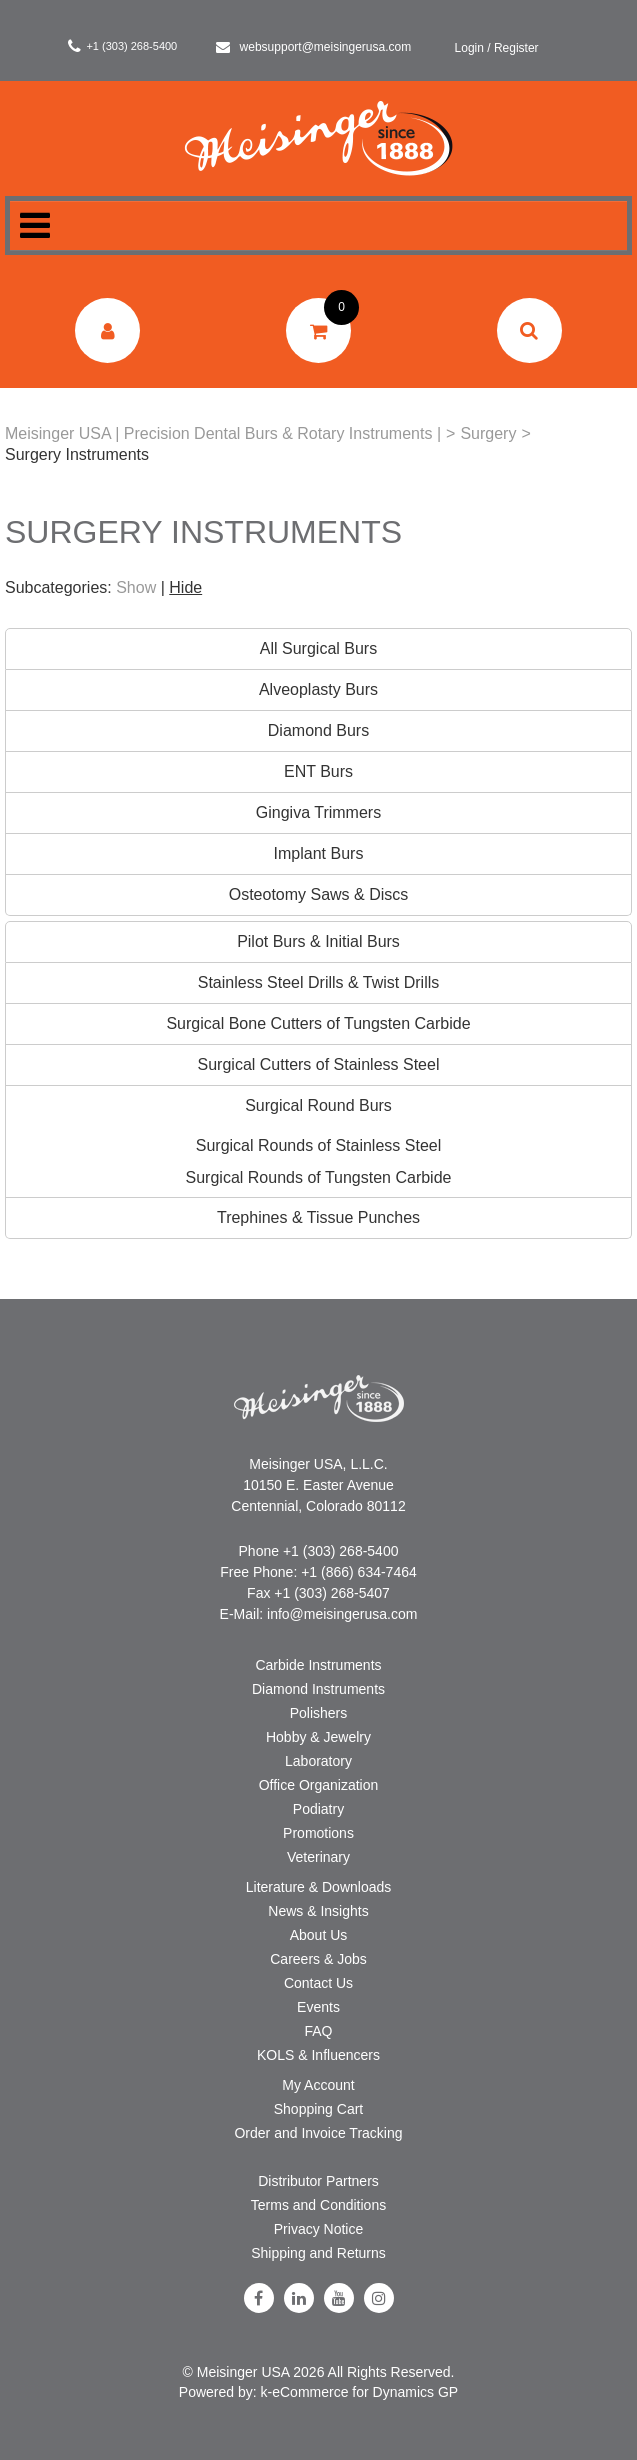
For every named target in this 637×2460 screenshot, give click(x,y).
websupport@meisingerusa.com (314, 47)
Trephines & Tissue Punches (318, 1217)
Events (318, 2007)
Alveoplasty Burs (318, 689)
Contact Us (318, 1983)
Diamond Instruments (318, 1689)
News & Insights (318, 1911)
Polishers (319, 1713)
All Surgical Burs (318, 648)
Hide (185, 587)
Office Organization (319, 1785)
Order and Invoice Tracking (318, 2133)
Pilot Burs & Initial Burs (318, 941)
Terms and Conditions (318, 2205)
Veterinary (318, 1857)
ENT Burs (318, 771)
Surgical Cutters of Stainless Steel (319, 1064)
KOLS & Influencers (318, 2055)
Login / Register (497, 48)
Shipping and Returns (318, 2253)
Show (136, 587)
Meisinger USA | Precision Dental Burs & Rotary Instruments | (223, 433)
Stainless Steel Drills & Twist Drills (319, 982)
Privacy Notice (318, 2229)
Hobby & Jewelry (318, 1737)
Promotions (318, 1833)
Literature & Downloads (319, 1887)
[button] (318, 330)
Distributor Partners (318, 2181)
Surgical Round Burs (318, 1105)
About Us (319, 1935)
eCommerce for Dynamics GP (365, 2392)
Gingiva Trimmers (318, 812)
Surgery (488, 433)
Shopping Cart (319, 2109)
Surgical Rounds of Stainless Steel (318, 1145)
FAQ (318, 2031)
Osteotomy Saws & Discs (319, 894)
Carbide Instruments (318, 1665)
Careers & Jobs (318, 1959)
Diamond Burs (318, 730)
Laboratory (318, 1761)
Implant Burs (319, 853)
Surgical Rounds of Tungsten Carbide (319, 1177)
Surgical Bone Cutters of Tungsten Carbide (318, 1023)
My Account (318, 2085)
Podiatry (318, 1809)
